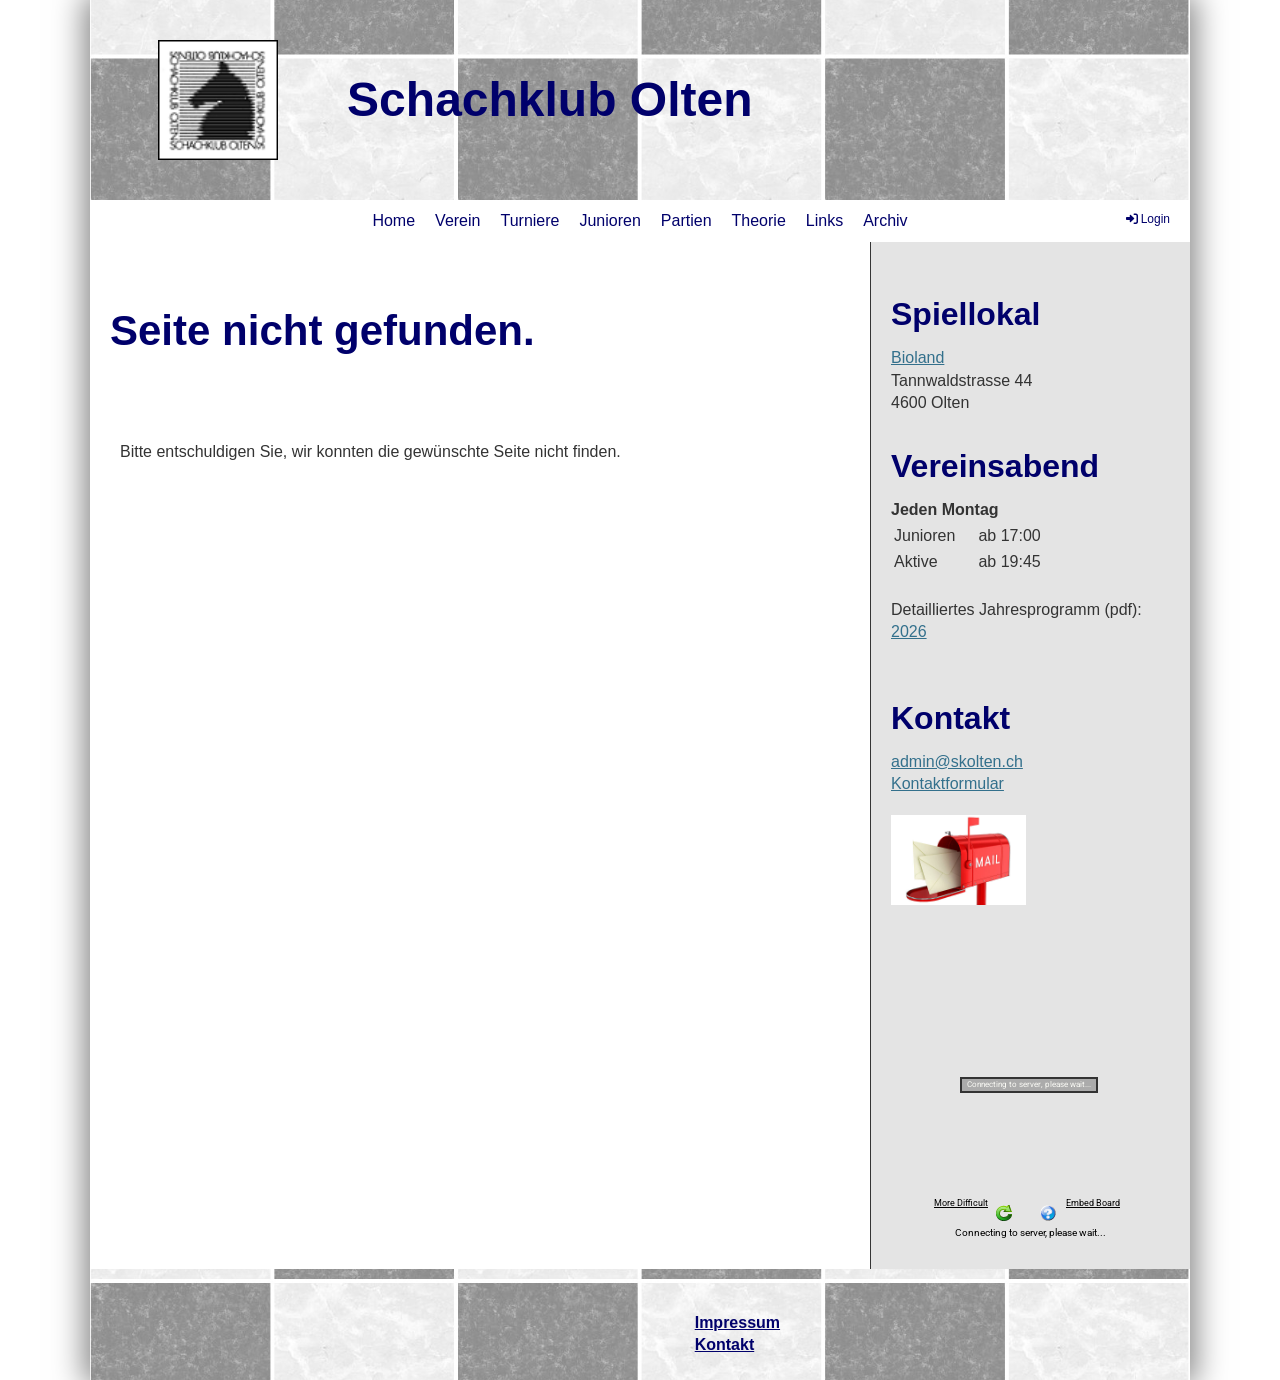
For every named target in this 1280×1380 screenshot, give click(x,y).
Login (1146, 219)
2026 (909, 631)
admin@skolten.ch (957, 761)
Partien (686, 220)
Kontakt (725, 1344)
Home (393, 220)
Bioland (917, 357)
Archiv (885, 220)
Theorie (759, 220)
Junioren (609, 220)
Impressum (737, 1322)
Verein (457, 220)
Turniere (529, 220)
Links (824, 220)
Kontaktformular (947, 783)
